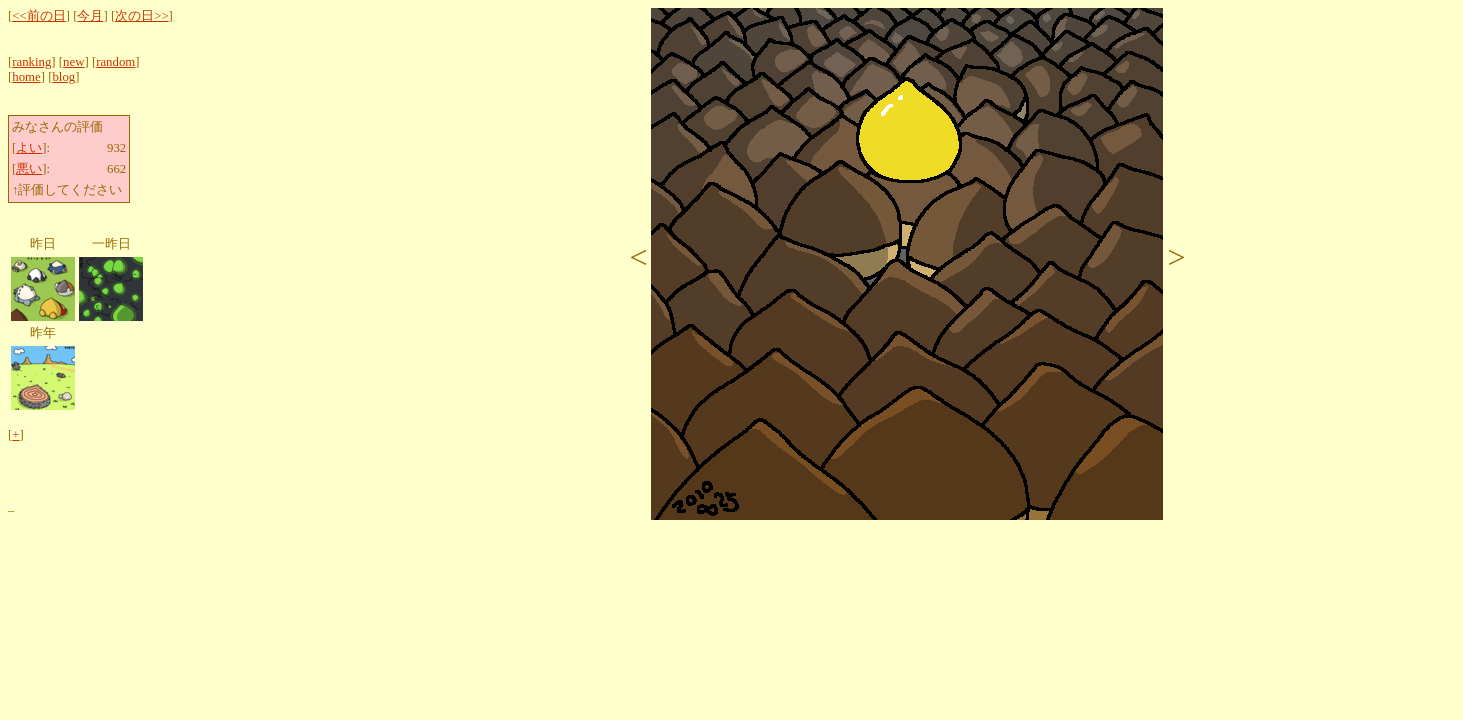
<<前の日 (38, 16)
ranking (31, 62)
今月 (90, 16)
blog (63, 77)
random (115, 62)
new (73, 62)
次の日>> (141, 16)
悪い (29, 169)
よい (29, 148)
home (26, 77)
